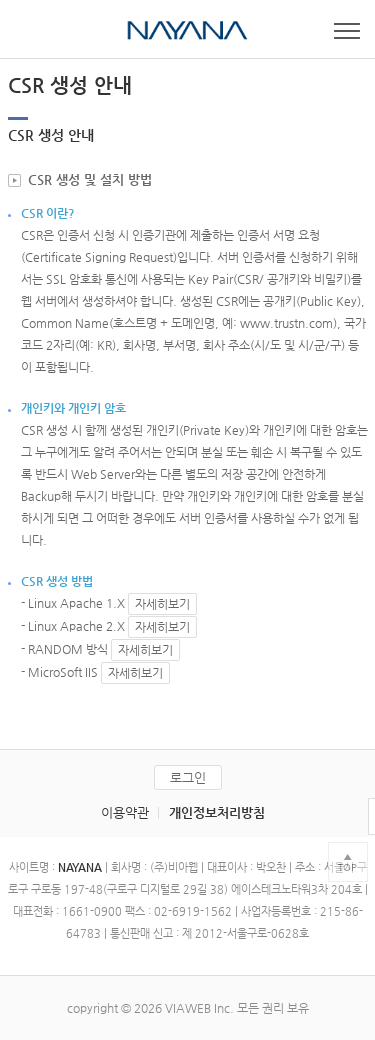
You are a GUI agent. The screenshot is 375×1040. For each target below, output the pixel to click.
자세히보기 (162, 604)
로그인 (188, 777)
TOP (347, 867)
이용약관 (125, 812)
